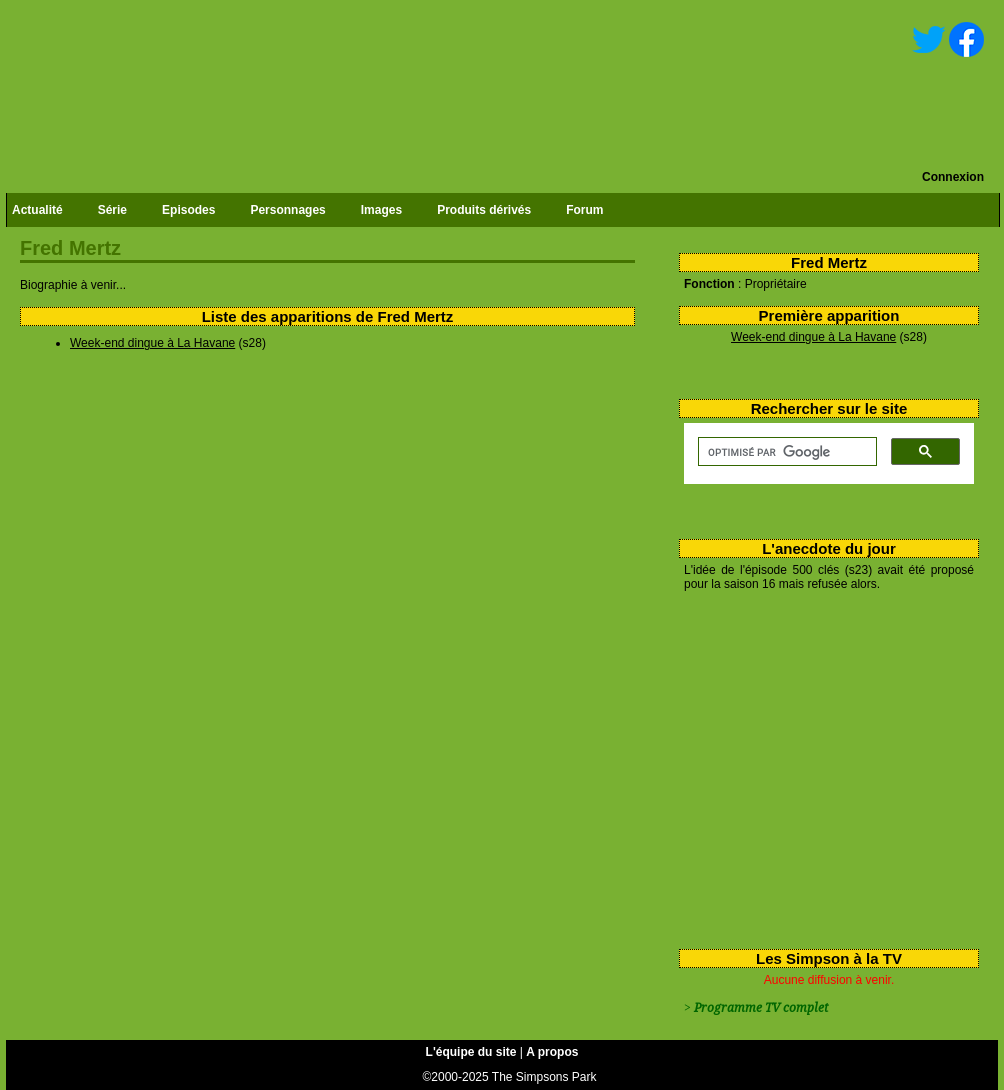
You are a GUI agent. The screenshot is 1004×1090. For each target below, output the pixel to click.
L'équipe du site (471, 1052)
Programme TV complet (761, 1008)
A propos (552, 1052)
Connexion (953, 177)
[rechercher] (785, 452)
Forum (584, 210)
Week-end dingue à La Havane (813, 337)
